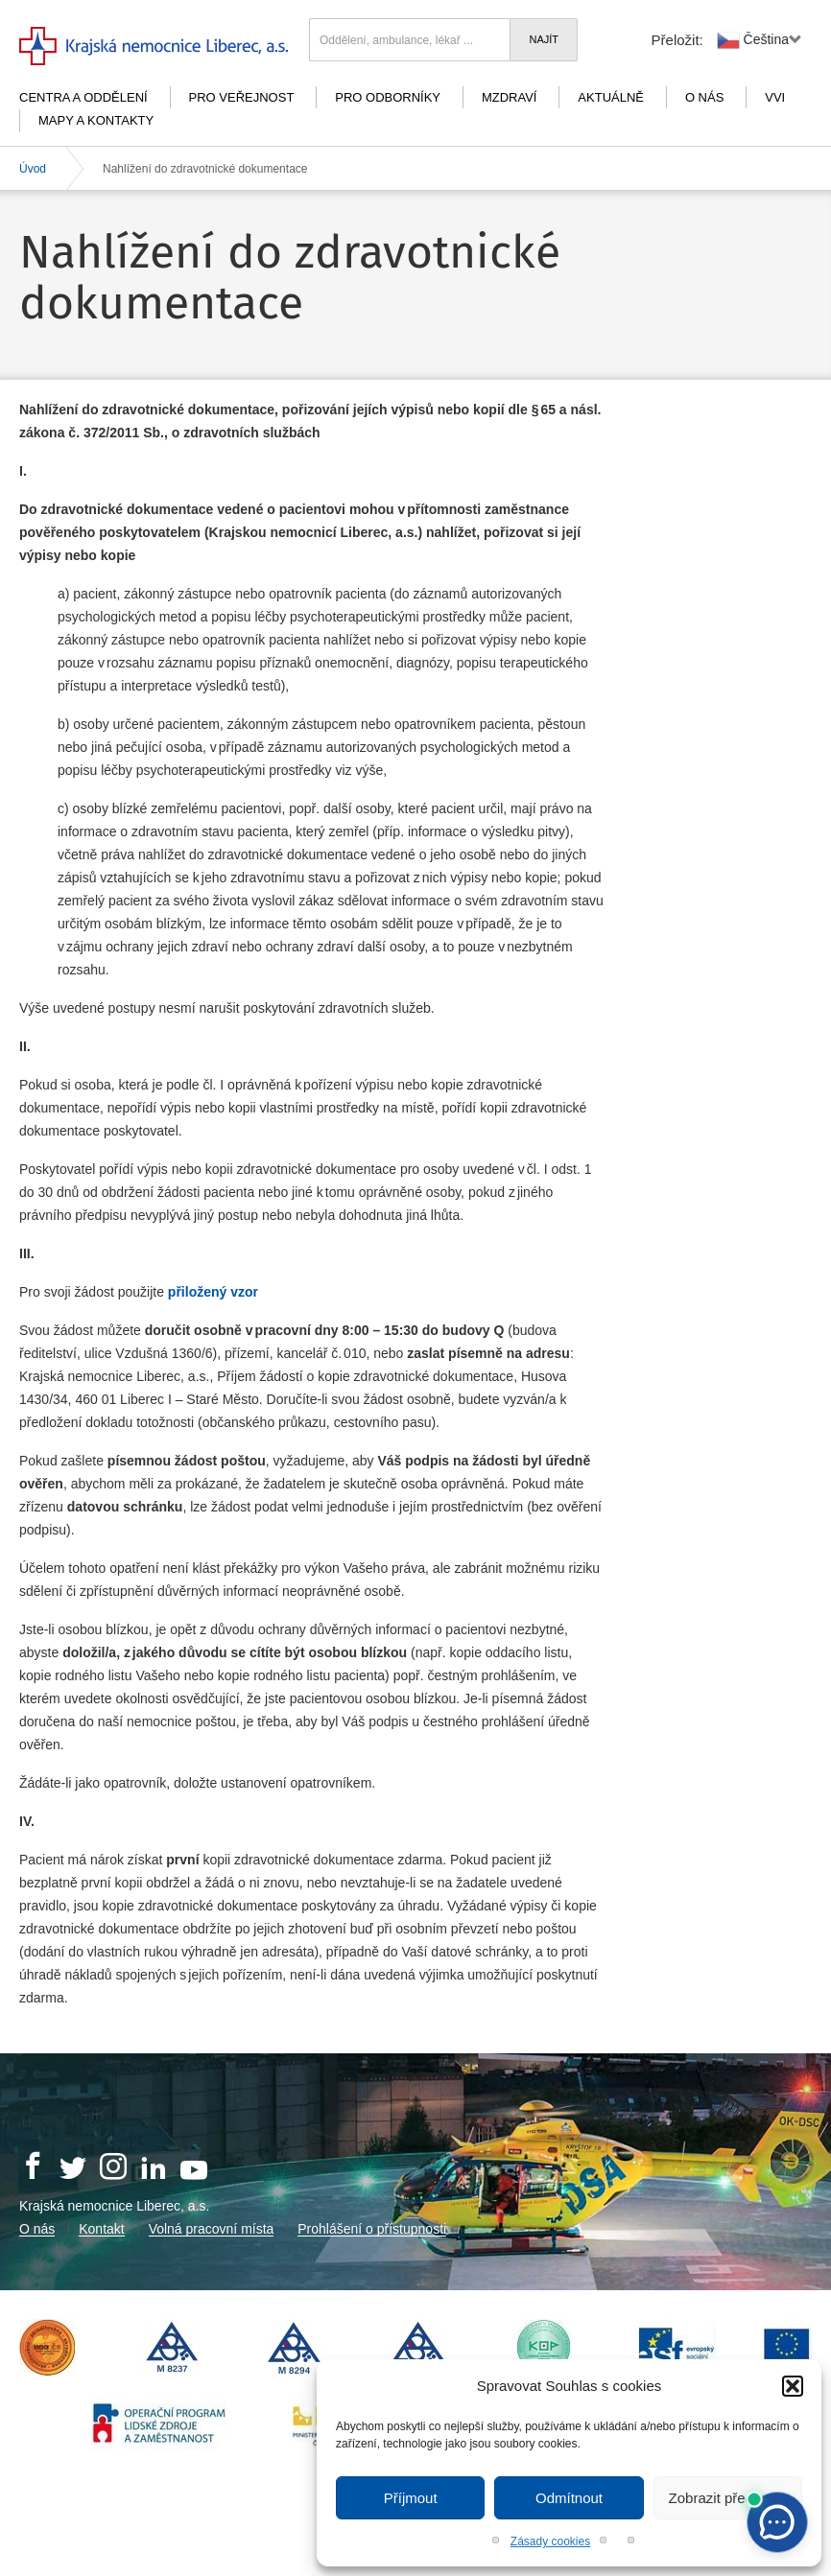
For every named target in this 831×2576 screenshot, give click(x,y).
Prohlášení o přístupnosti (371, 2228)
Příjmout (411, 2498)
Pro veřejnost (242, 97)
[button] (792, 2386)
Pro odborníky (387, 97)
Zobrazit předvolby (728, 2498)
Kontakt (101, 2228)
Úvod (32, 169)
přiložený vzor (213, 1292)
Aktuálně (611, 97)
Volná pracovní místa (211, 2228)
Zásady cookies (550, 2541)
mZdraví (509, 97)
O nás (704, 97)
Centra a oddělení (83, 97)
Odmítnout (569, 2498)
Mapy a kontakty (96, 120)
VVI (775, 97)
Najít (543, 39)
